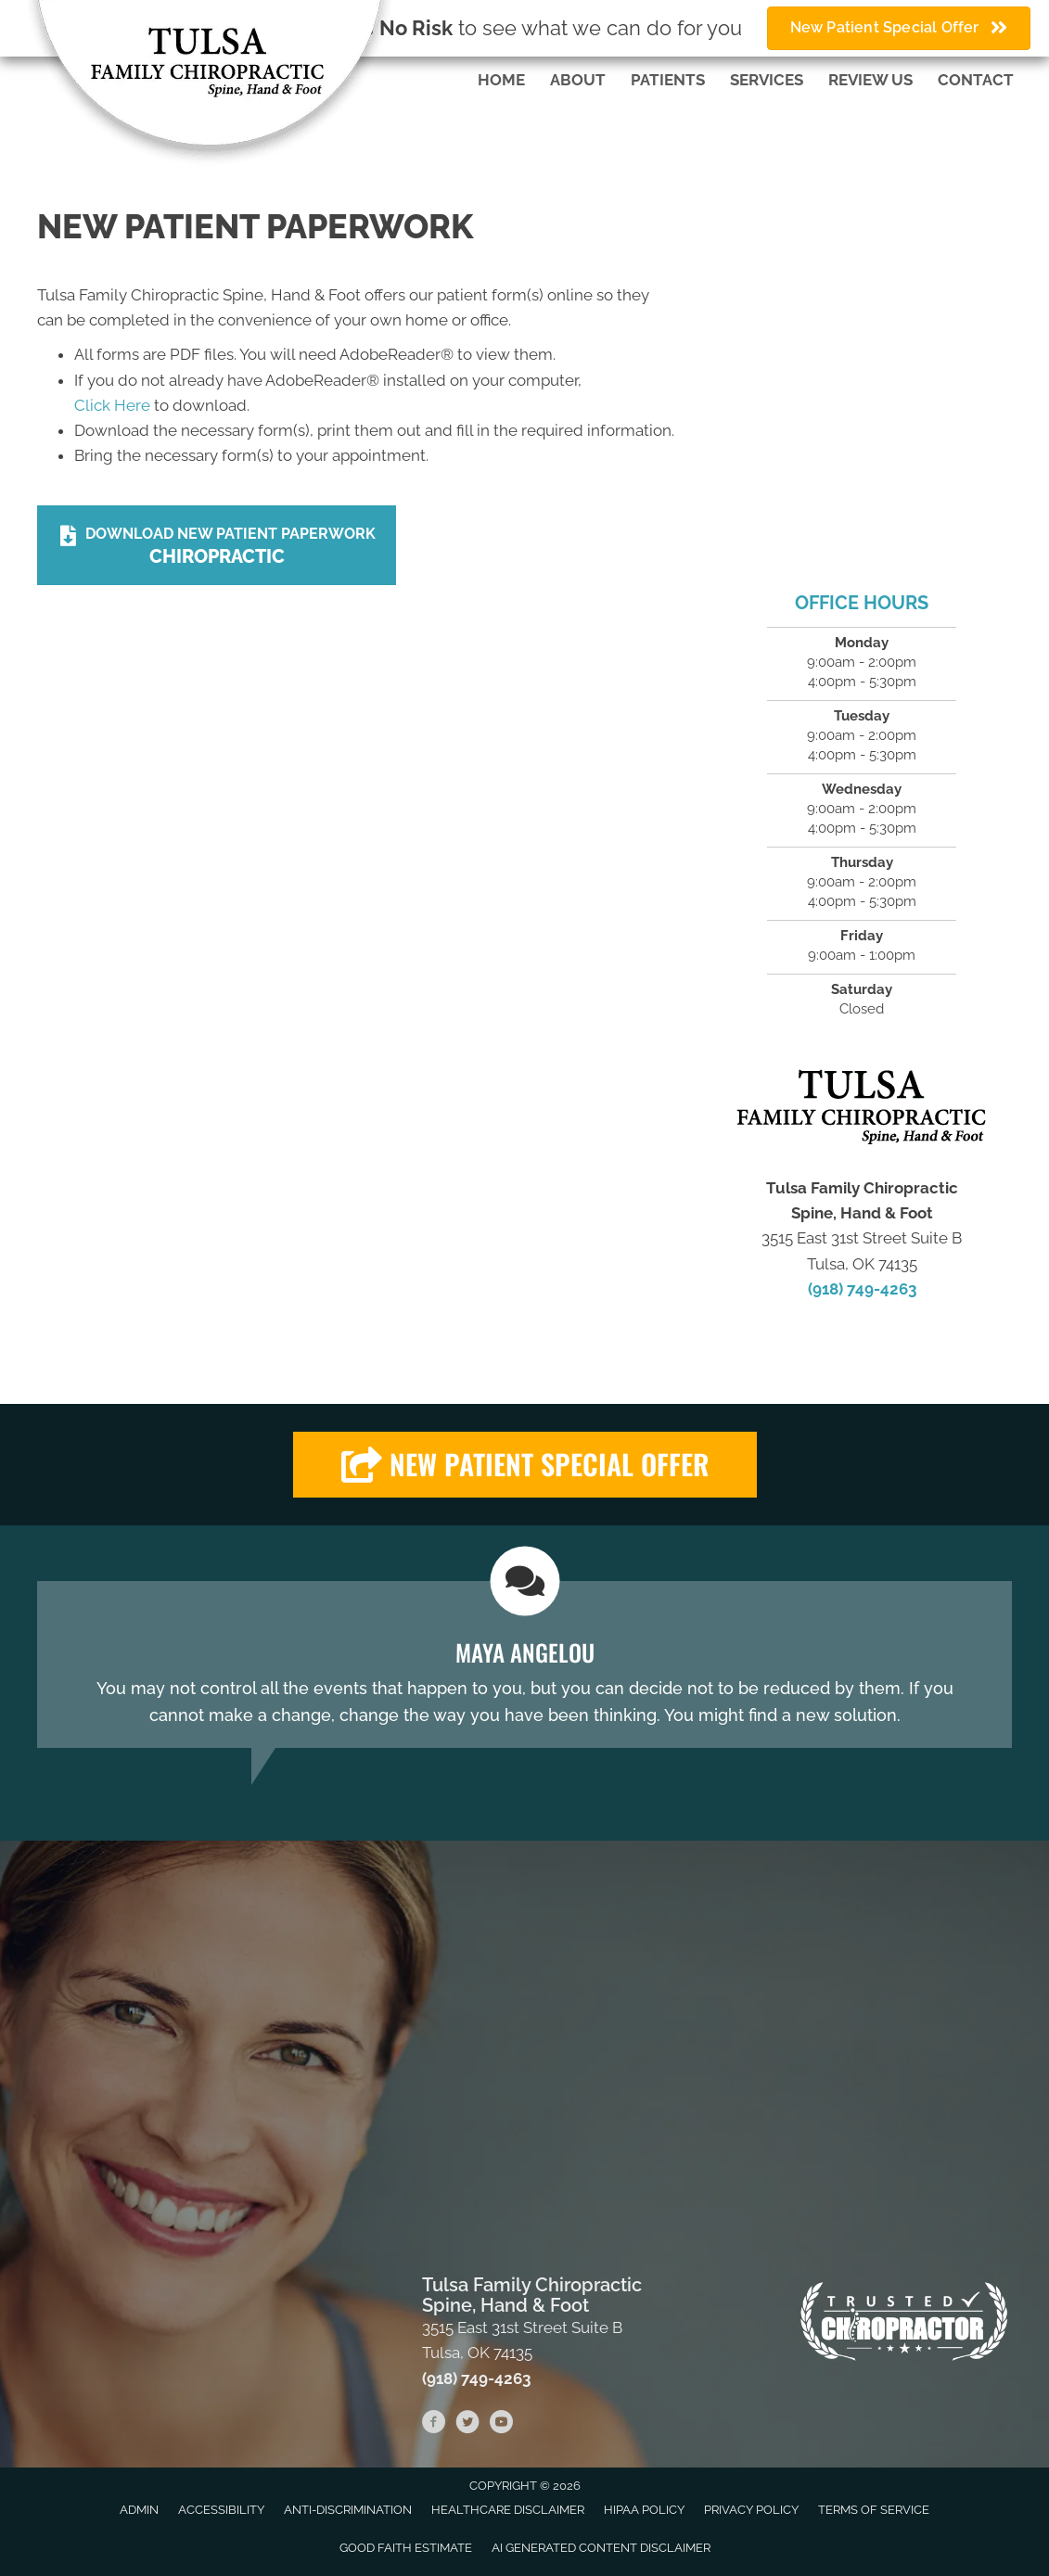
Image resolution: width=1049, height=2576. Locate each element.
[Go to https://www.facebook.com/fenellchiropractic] (434, 2425)
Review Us (870, 79)
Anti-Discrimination (348, 2510)
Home (501, 79)
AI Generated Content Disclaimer (601, 2548)
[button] (525, 1465)
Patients (668, 79)
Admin (139, 2510)
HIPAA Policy (644, 2510)
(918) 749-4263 (862, 1289)
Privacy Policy (751, 2510)
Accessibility (221, 2510)
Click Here (112, 405)
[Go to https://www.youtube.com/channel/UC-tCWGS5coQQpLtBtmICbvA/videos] (501, 2425)
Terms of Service (873, 2510)
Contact (976, 79)
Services (766, 79)
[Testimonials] (524, 1664)
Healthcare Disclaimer (507, 2510)
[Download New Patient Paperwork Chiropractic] (216, 545)
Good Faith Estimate (405, 2548)
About (578, 79)
